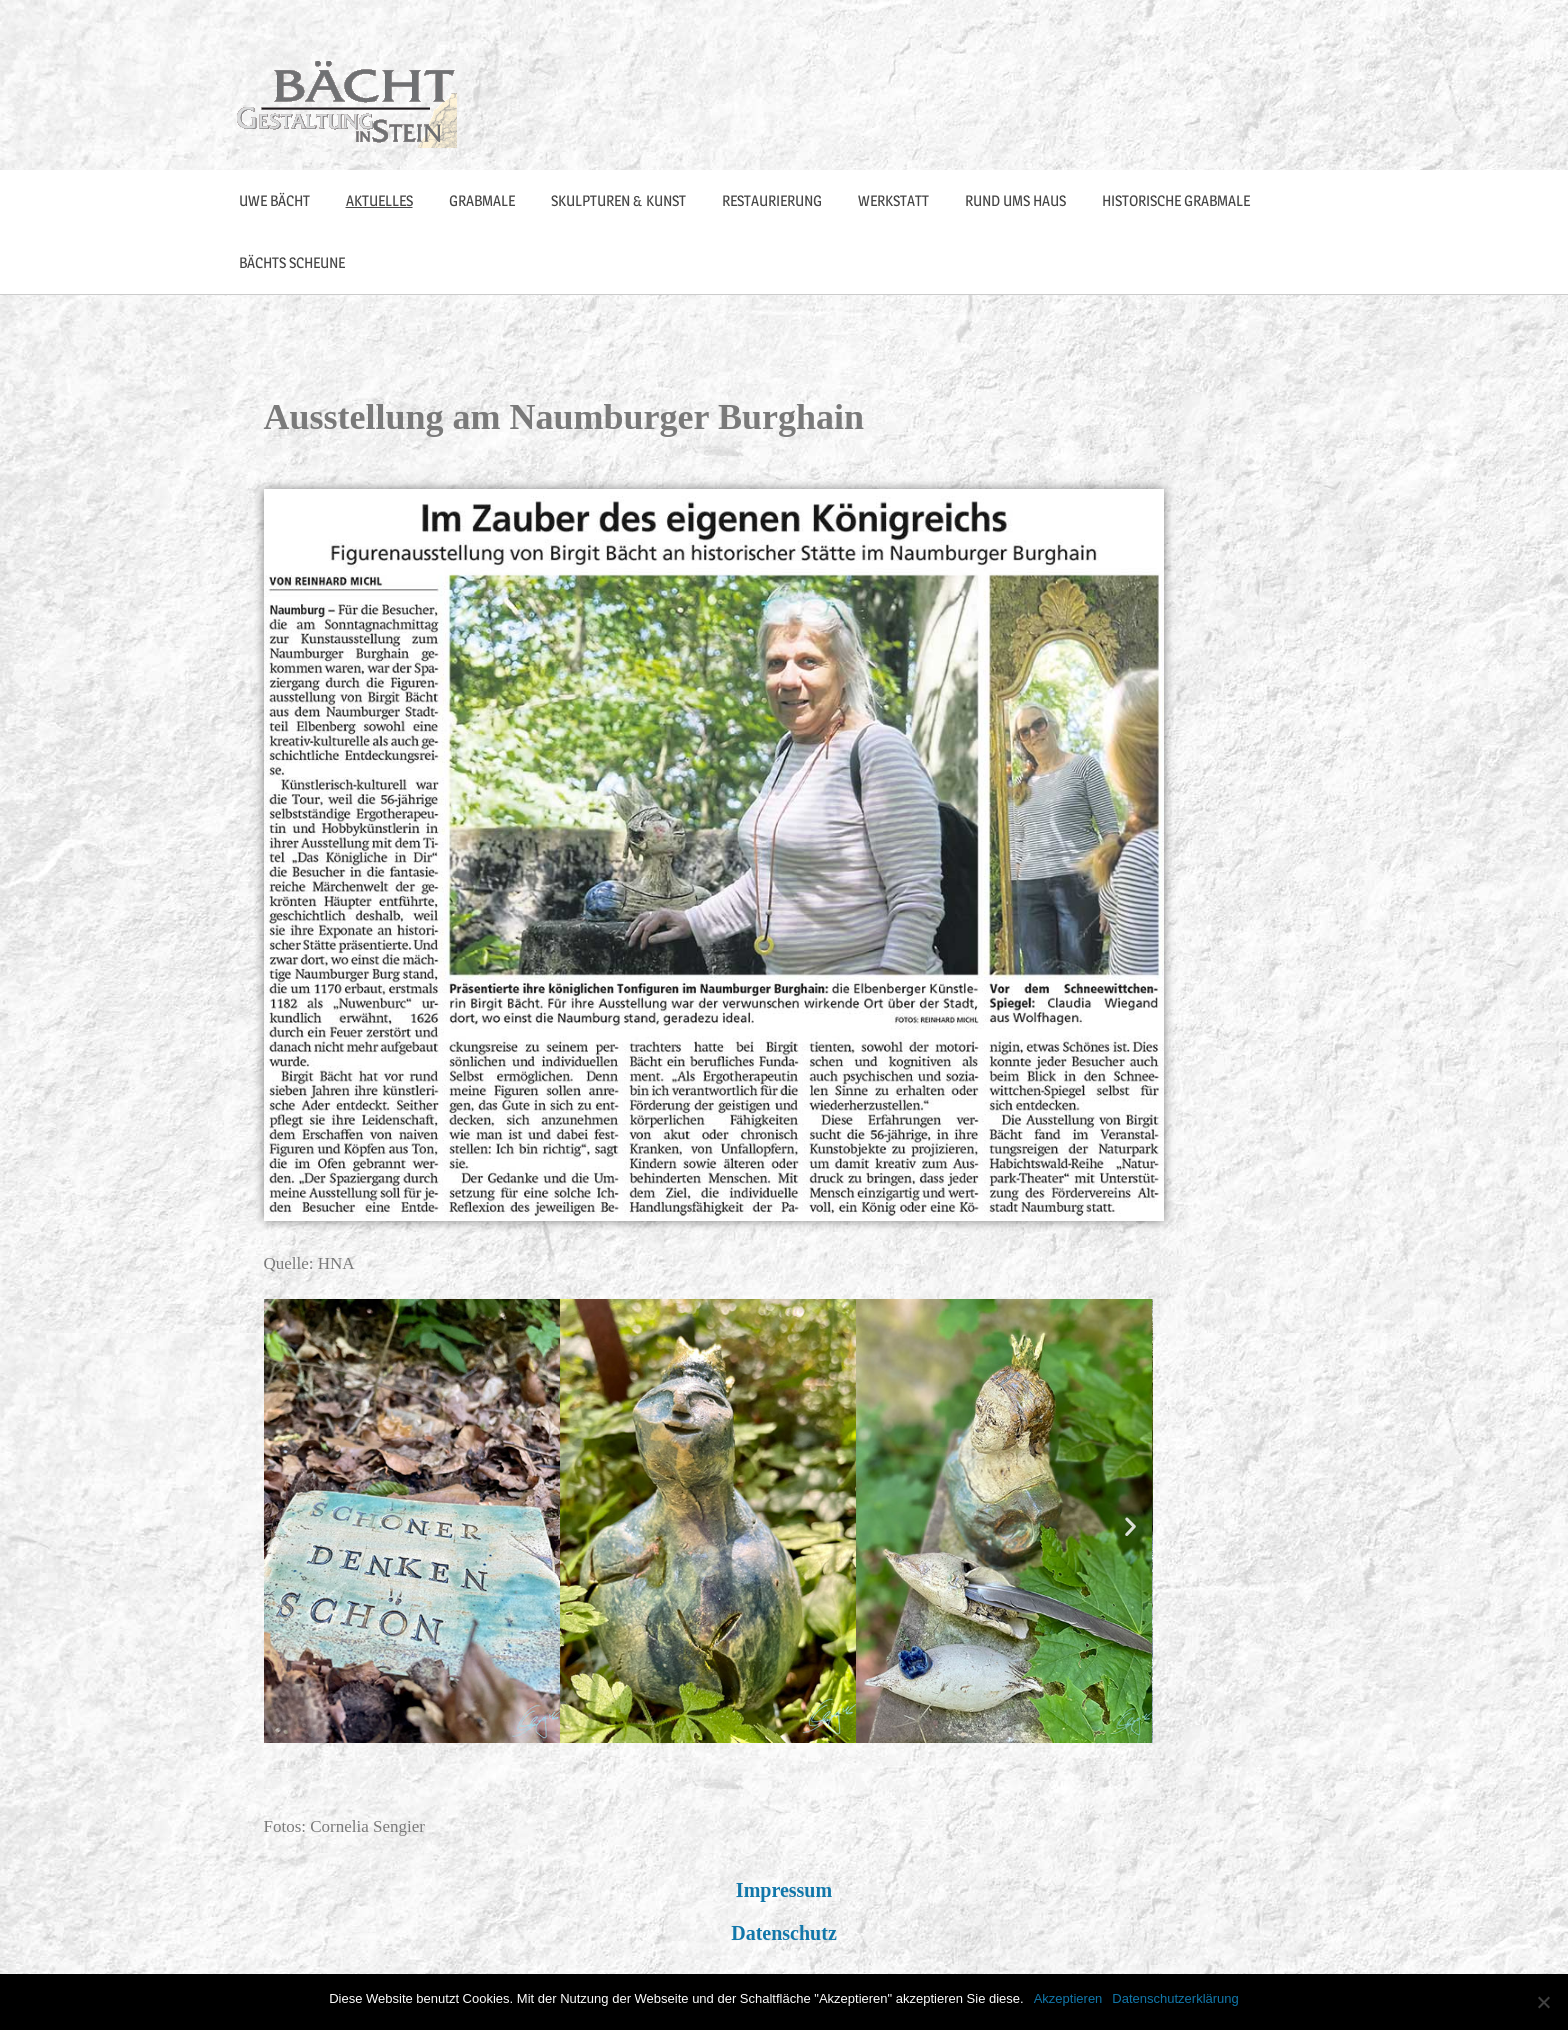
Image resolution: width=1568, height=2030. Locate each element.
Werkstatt (893, 200)
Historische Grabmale (1176, 200)
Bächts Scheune (292, 262)
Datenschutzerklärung (1175, 1998)
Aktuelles (379, 200)
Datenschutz (784, 1933)
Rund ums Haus (1015, 200)
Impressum (784, 1890)
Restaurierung (772, 200)
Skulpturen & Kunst (618, 200)
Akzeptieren (1068, 1998)
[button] (286, 1525)
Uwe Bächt (274, 200)
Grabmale (482, 200)
